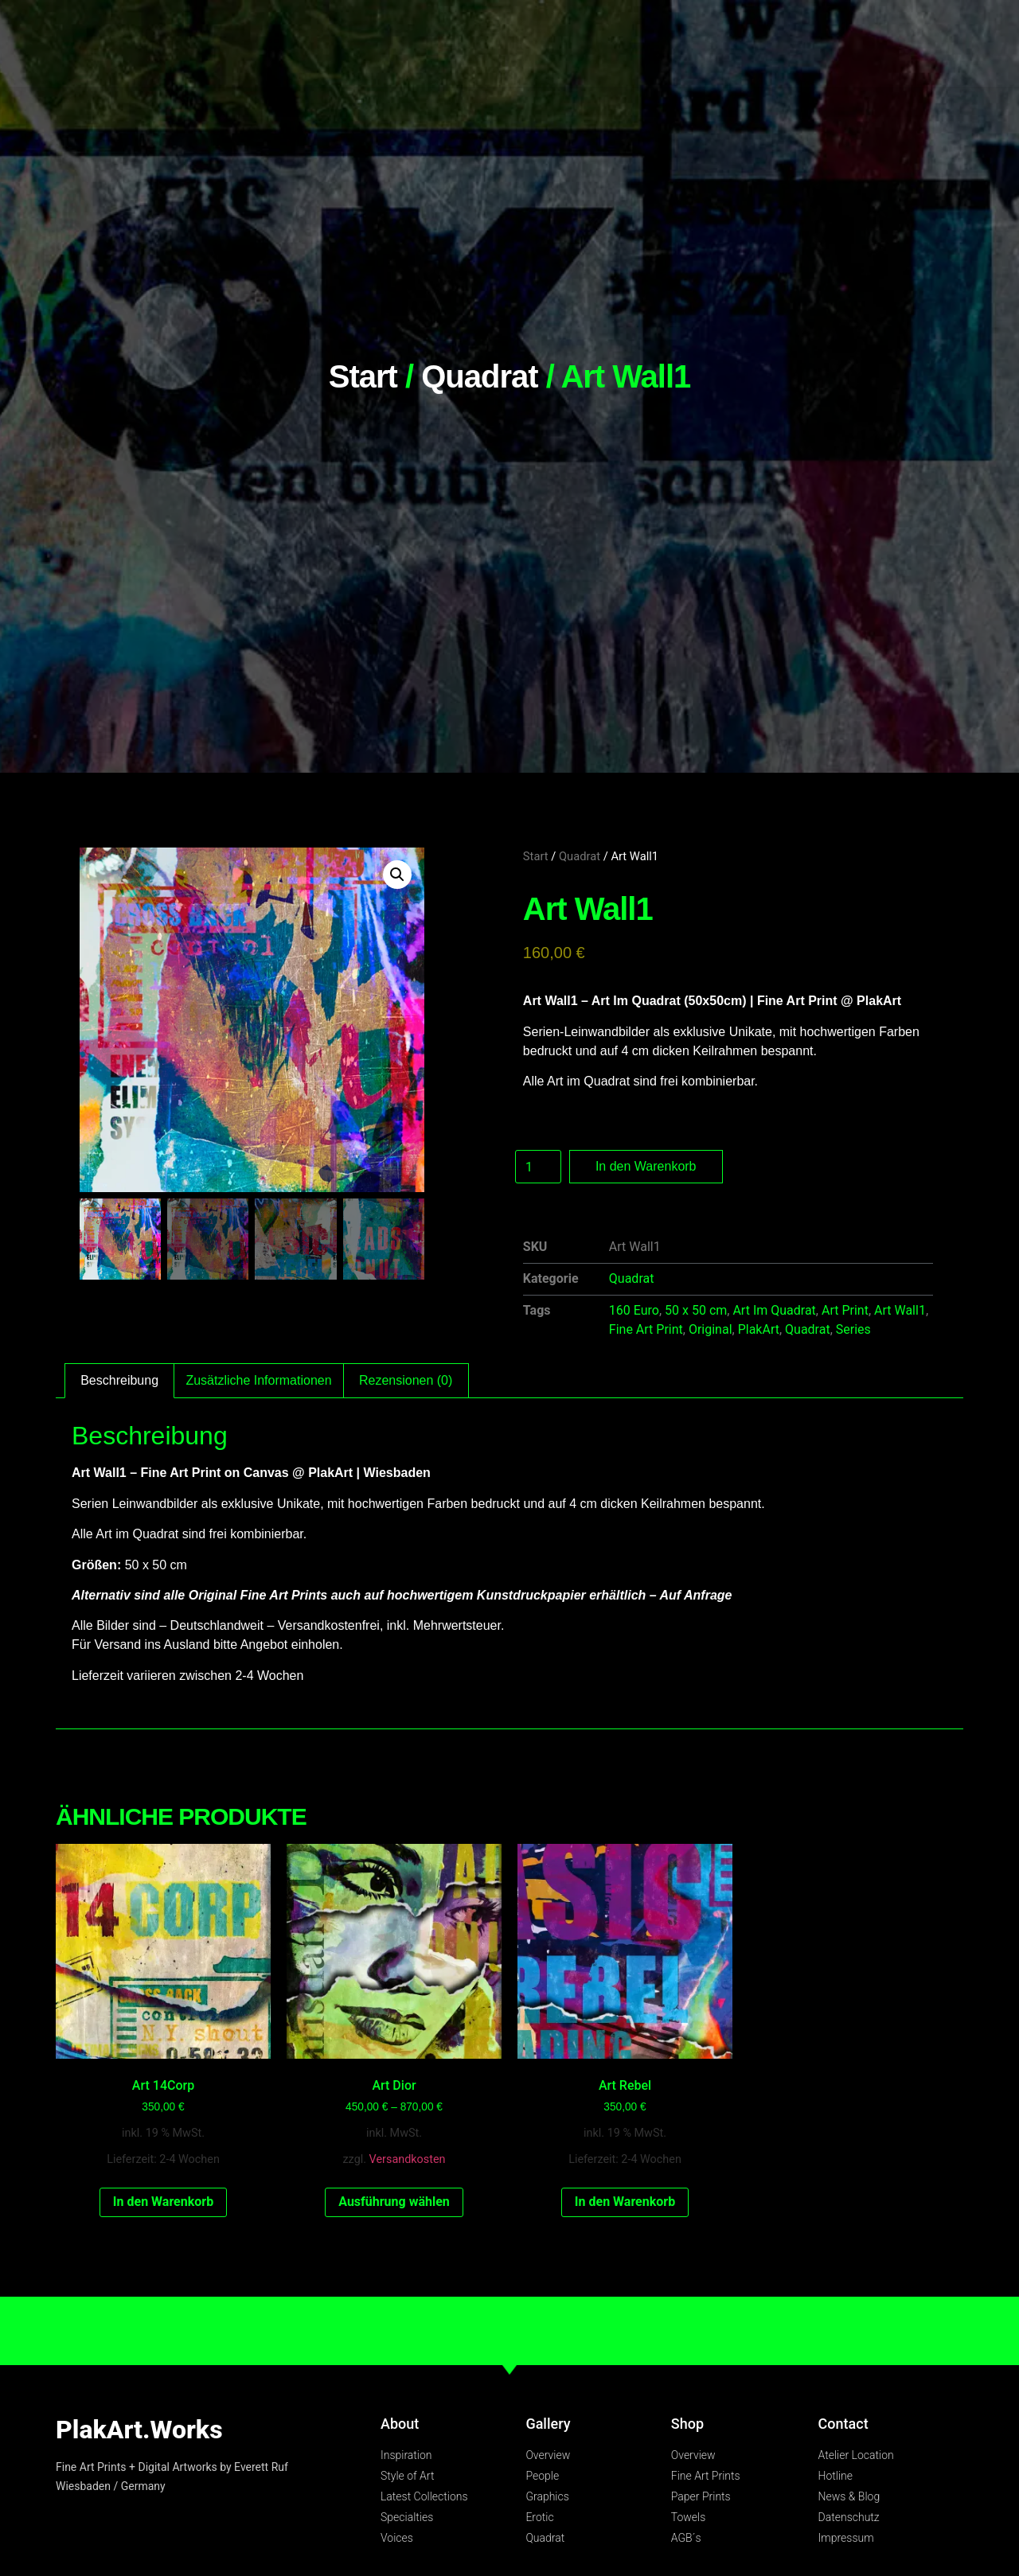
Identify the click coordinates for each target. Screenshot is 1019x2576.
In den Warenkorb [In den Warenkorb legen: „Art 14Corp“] (163, 2201)
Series (853, 1329)
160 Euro (634, 1310)
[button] (397, 874)
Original (710, 1329)
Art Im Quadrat (773, 1310)
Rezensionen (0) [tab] (405, 1380)
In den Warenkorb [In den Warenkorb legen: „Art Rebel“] (625, 2201)
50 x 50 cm (696, 1310)
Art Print (845, 1310)
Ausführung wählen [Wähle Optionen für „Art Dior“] (394, 2201)
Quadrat (479, 376)
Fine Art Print (646, 1329)
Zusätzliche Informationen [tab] (258, 1380)
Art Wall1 (900, 1310)
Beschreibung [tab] (119, 1380)
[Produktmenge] (538, 1166)
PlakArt (758, 1329)
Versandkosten (407, 2159)
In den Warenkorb (646, 1166)
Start (363, 376)
